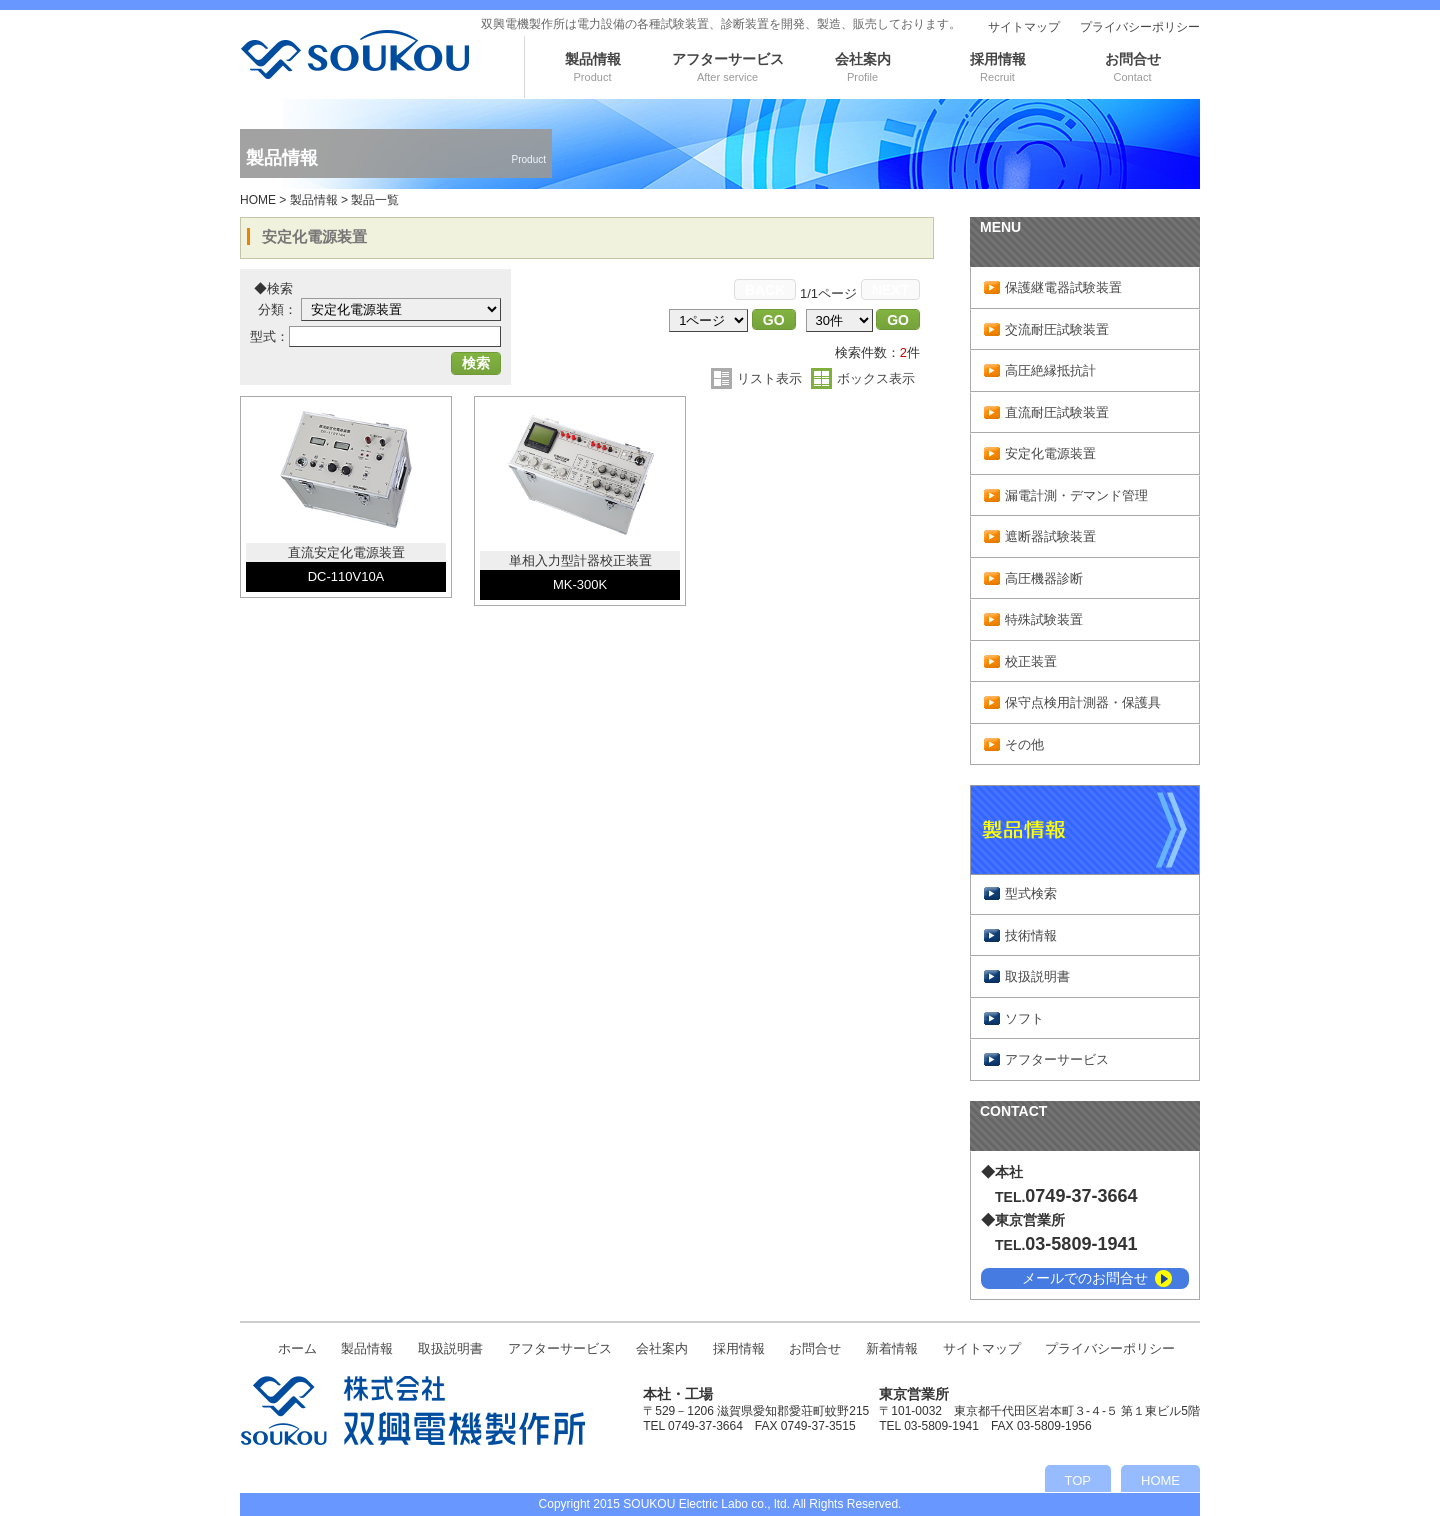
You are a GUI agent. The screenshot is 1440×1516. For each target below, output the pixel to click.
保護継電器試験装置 (1063, 287)
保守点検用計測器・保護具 (1083, 702)
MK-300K (580, 584)
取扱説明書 (1037, 976)
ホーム (297, 1348)
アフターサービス (728, 67)
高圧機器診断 (1044, 578)
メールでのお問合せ (1085, 1278)
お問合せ (1133, 67)
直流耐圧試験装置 (1057, 412)
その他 (1024, 744)
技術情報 (1031, 935)
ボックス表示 (876, 378)
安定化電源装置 (1050, 453)
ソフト (1024, 1018)
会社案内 (863, 67)
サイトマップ (1024, 27)
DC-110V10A (346, 576)
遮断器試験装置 (1050, 536)
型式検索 (1031, 893)
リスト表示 (769, 378)
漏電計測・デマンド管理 (1076, 495)
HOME (258, 200)
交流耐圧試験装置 (1057, 329)
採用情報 (998, 67)
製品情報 (593, 67)
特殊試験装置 (1044, 619)
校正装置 (1031, 661)
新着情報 (892, 1348)
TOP (1078, 1480)
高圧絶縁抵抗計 (1050, 370)
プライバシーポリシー (1140, 27)
